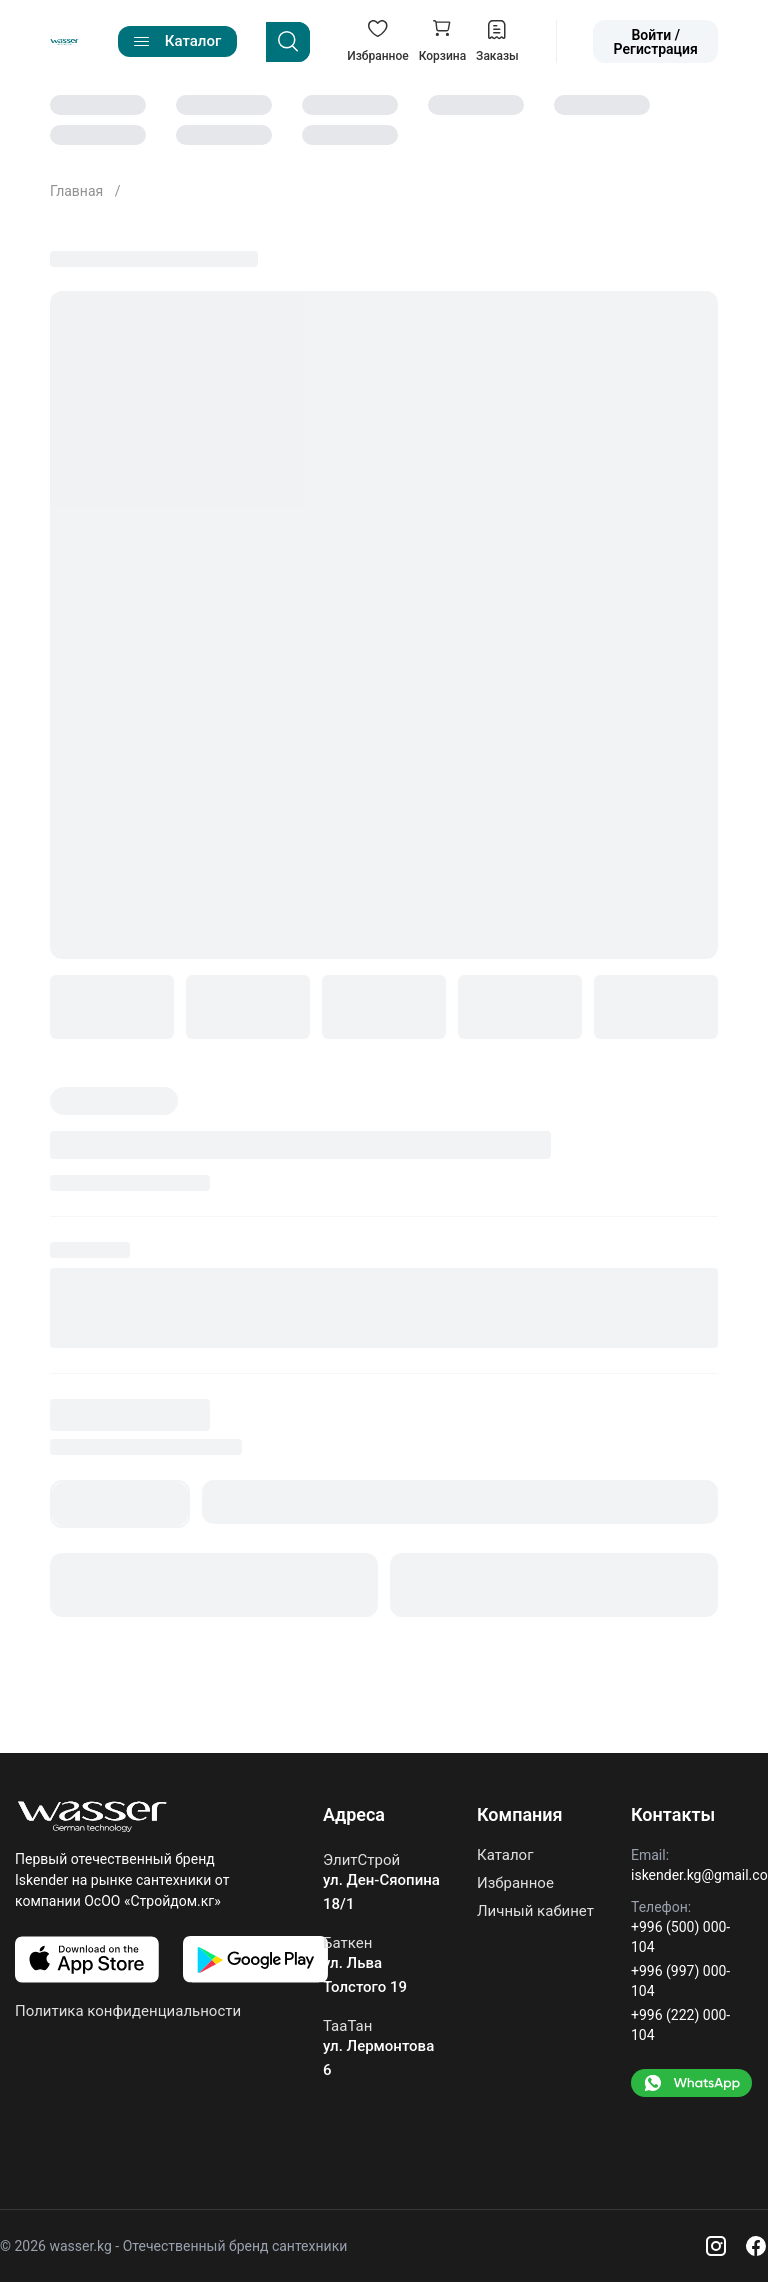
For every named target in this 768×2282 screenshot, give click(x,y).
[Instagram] (716, 2246)
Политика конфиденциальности (128, 2011)
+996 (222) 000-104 (680, 2025)
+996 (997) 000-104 (680, 1981)
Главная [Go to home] (78, 191)
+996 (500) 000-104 (680, 1937)
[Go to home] (64, 42)
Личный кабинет (535, 1911)
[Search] (288, 42)
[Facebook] (756, 2246)
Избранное (515, 1883)
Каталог (505, 1855)
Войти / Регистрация (656, 42)
